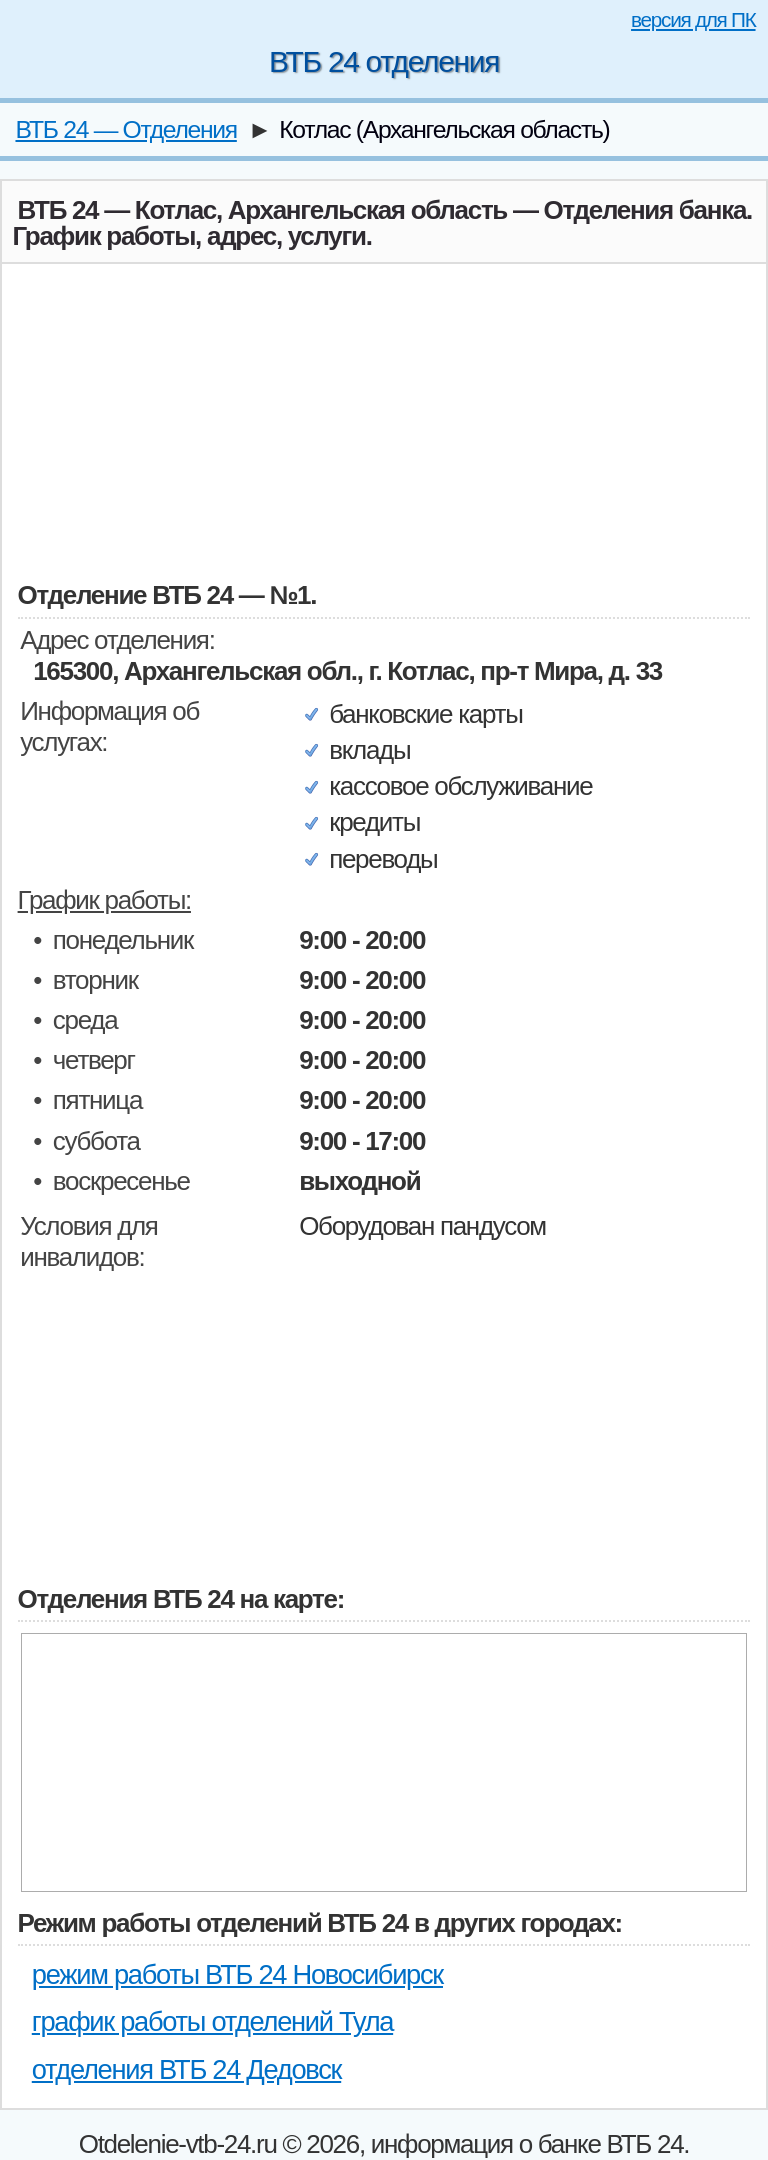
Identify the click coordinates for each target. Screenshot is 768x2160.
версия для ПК (693, 19)
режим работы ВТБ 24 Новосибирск (237, 1974)
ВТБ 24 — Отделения (125, 129)
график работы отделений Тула (212, 2021)
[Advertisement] (384, 420)
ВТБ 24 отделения (384, 61)
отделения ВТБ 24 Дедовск (186, 2069)
